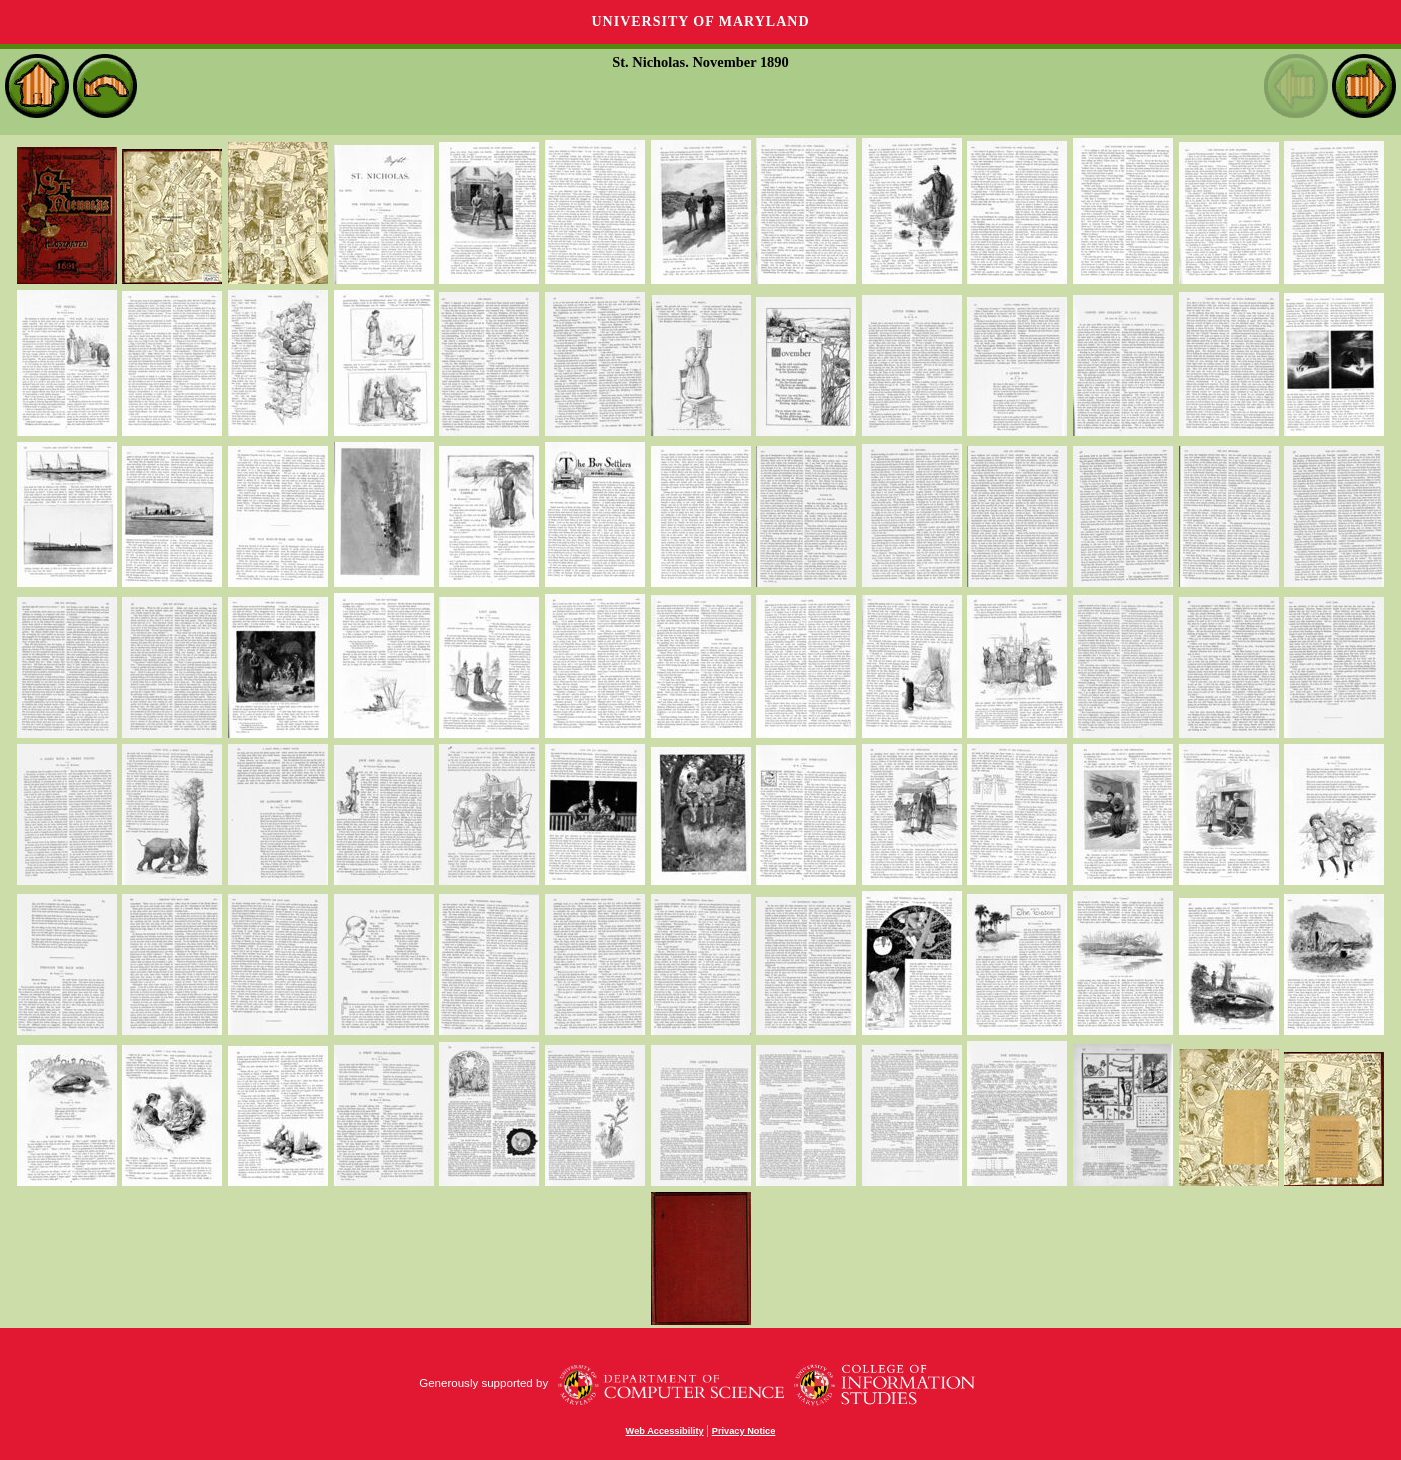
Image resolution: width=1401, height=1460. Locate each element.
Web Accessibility (665, 1431)
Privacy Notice (744, 1431)
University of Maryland (700, 21)
